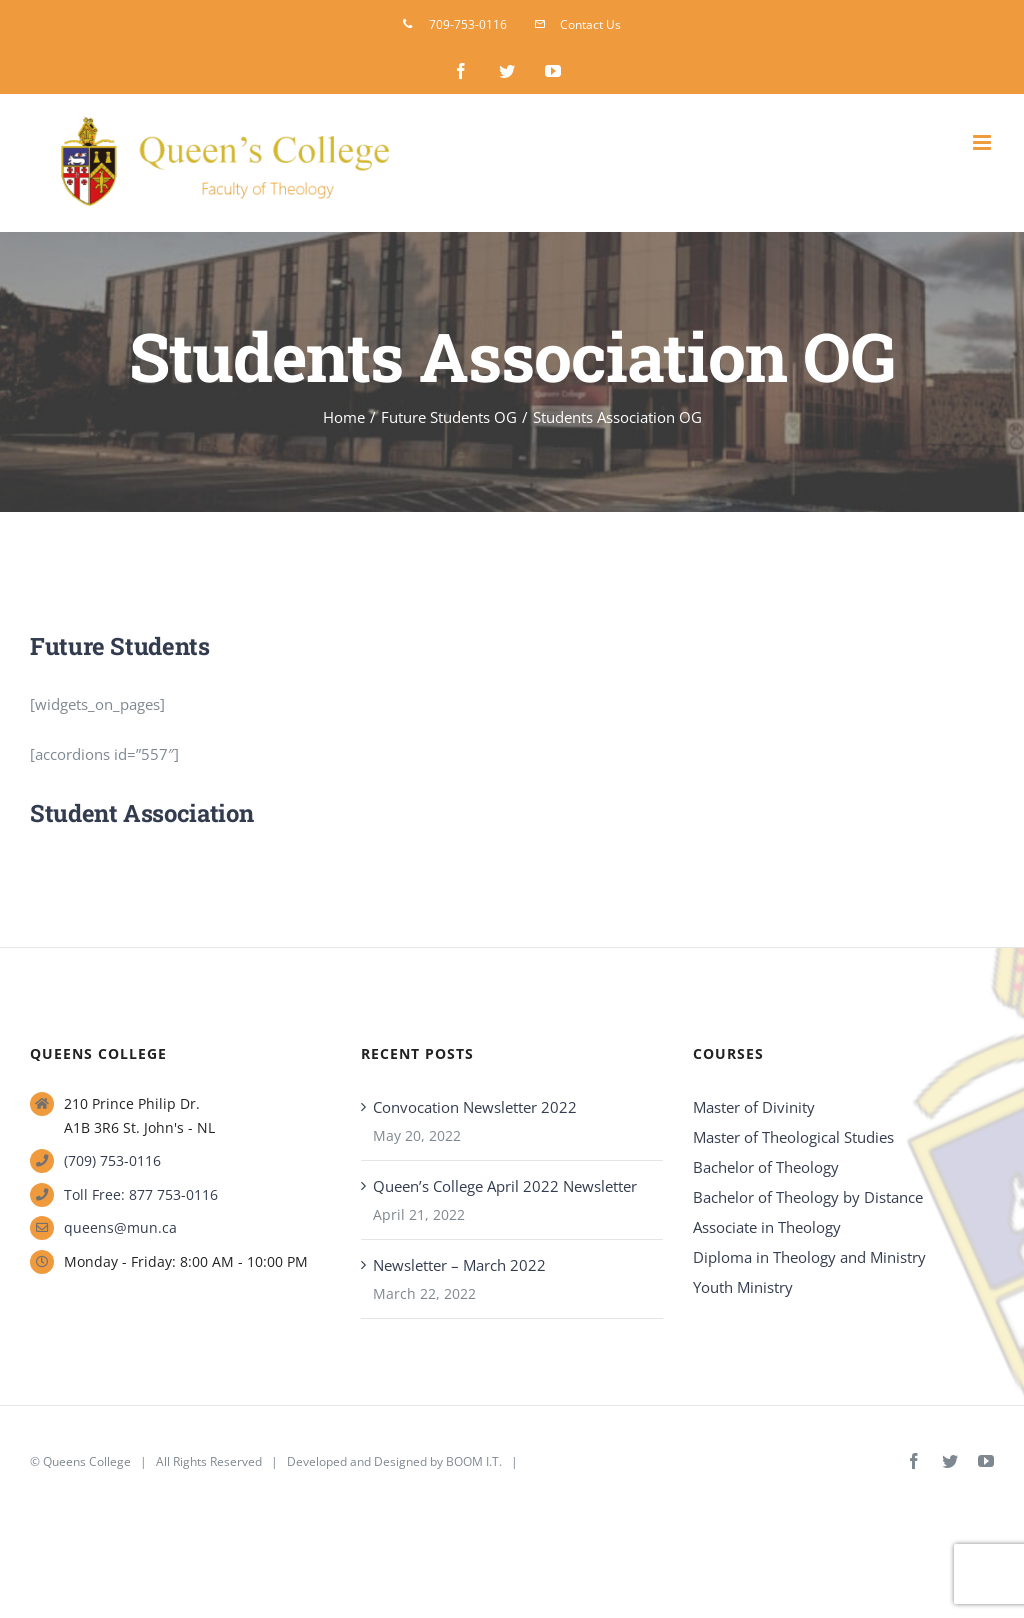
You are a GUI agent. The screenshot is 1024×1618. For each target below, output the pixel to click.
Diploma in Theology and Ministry (809, 1257)
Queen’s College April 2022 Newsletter (505, 1186)
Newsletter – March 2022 (459, 1265)
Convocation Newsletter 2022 (475, 1107)
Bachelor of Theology (766, 1167)
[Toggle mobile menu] (983, 142)
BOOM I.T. (474, 1461)
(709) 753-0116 (112, 1160)
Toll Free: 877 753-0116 (141, 1194)
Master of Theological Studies (793, 1137)
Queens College (87, 1461)
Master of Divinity (754, 1107)
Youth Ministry (743, 1287)
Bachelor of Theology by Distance (808, 1197)
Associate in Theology (767, 1227)
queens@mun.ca (120, 1227)
